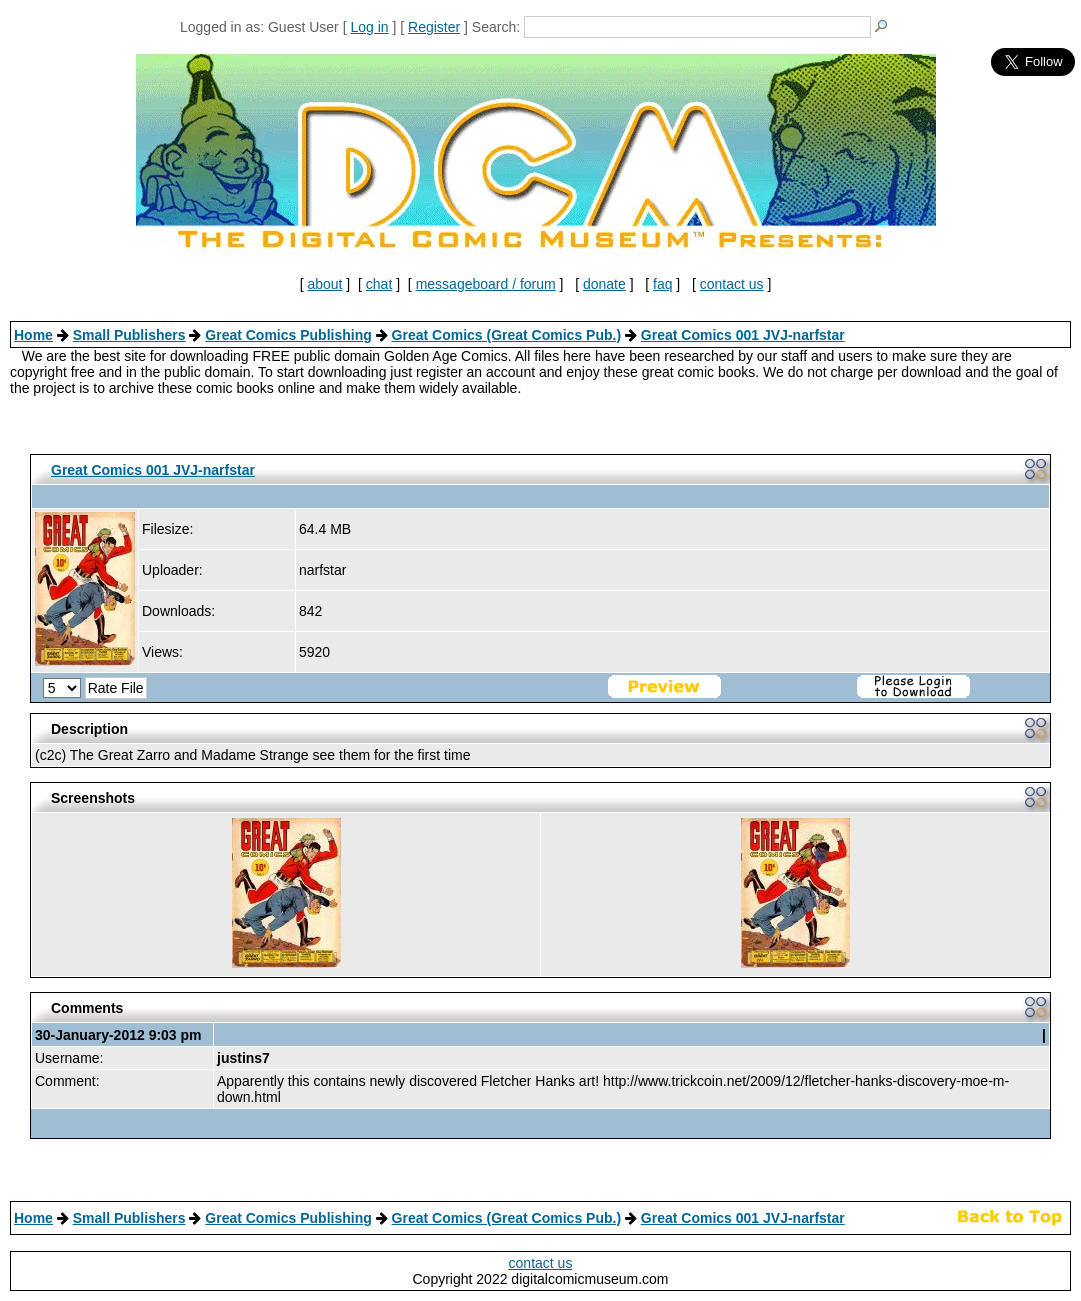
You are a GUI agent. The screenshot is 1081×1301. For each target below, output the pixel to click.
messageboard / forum (486, 284)
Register (434, 27)
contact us (732, 284)
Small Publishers (129, 335)
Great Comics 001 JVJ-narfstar (743, 335)
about (324, 284)
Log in (369, 27)
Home (33, 335)
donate (604, 284)
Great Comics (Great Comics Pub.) (507, 335)
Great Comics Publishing (288, 335)
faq (662, 284)
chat (379, 284)
